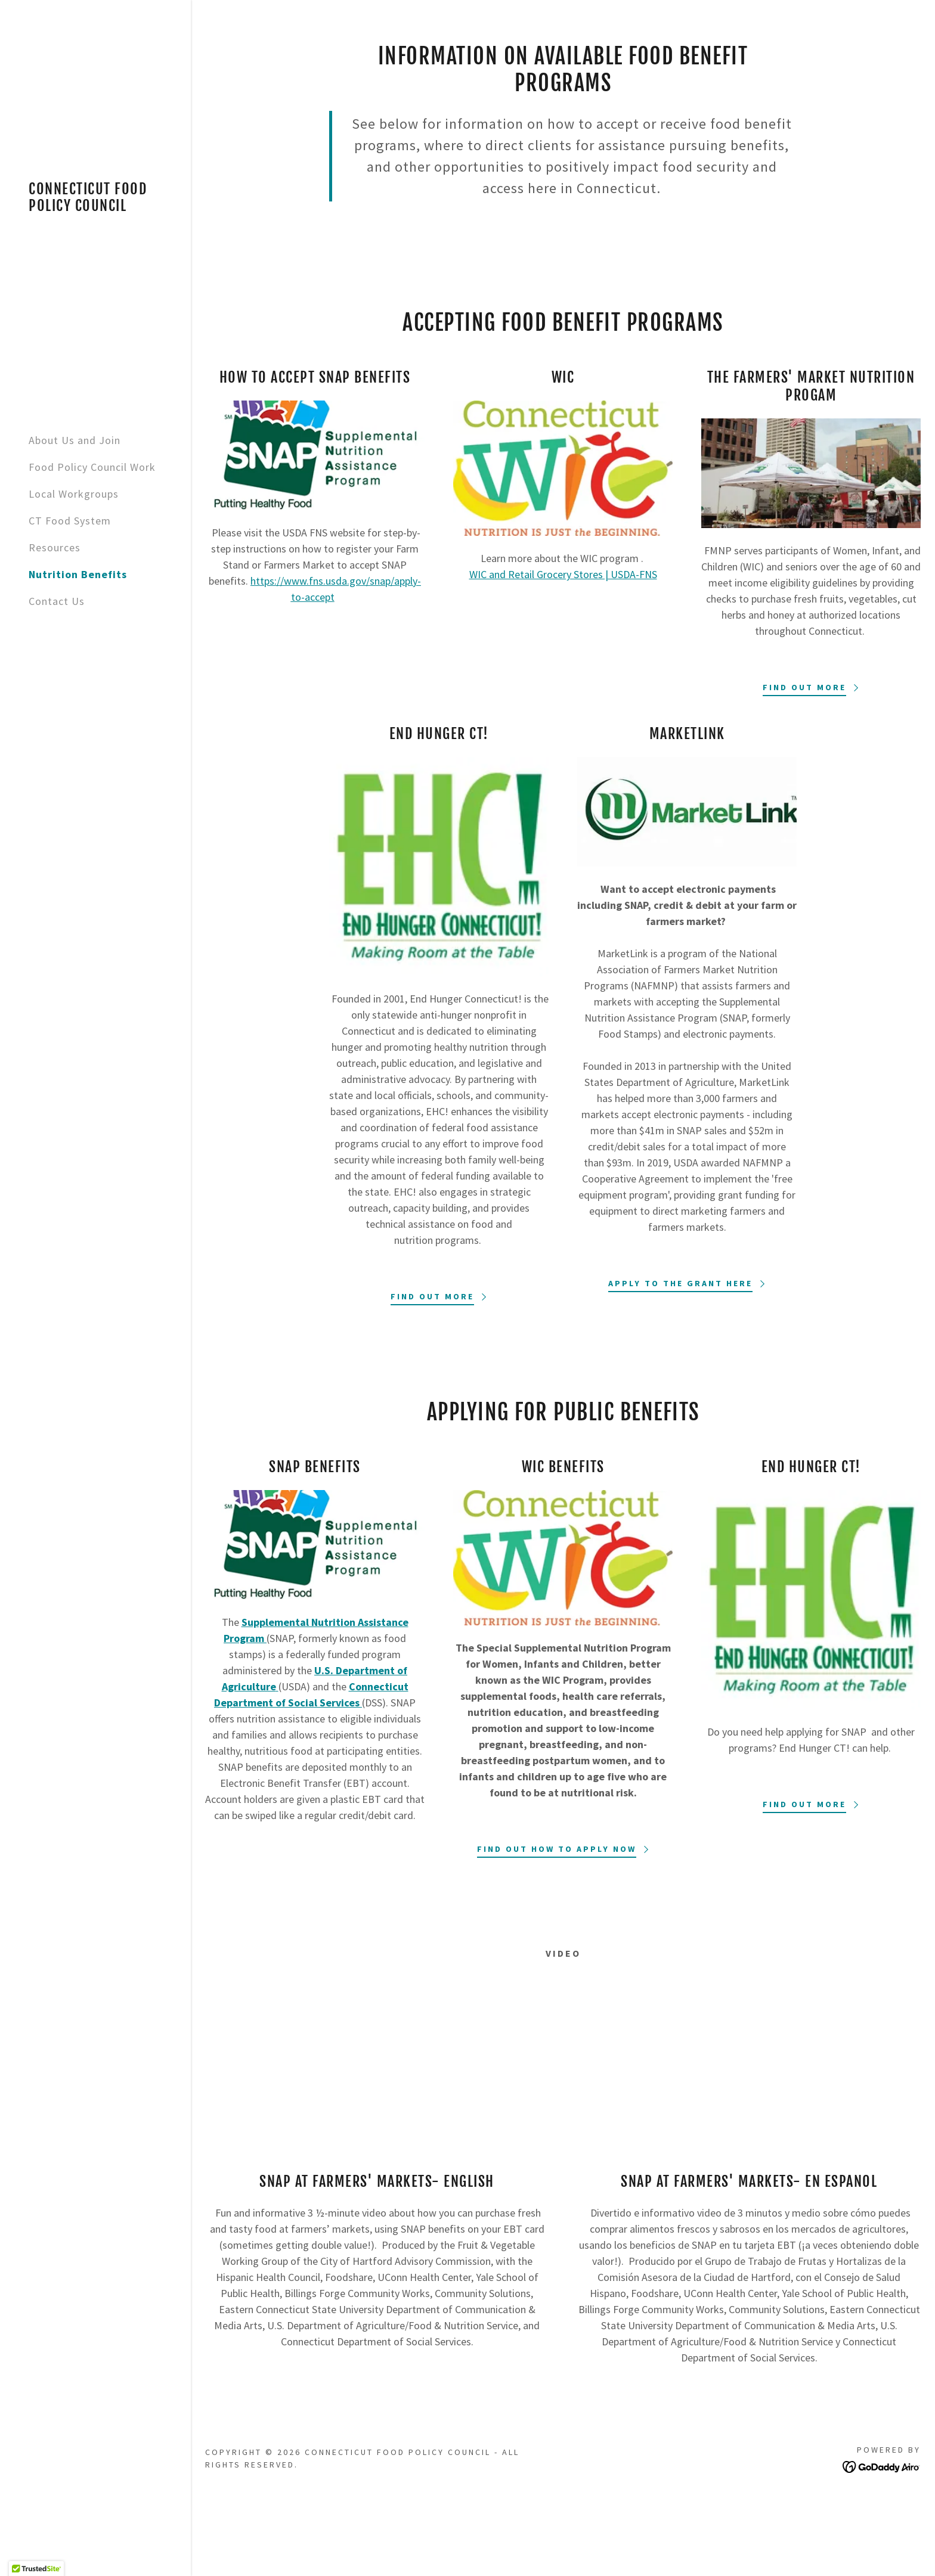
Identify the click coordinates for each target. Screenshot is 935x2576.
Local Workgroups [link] (74, 494)
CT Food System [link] (70, 520)
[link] (95, 207)
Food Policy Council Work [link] (92, 467)
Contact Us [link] (57, 601)
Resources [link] (55, 547)
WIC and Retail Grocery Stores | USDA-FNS (563, 574)
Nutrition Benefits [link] (78, 574)
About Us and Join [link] (74, 440)
